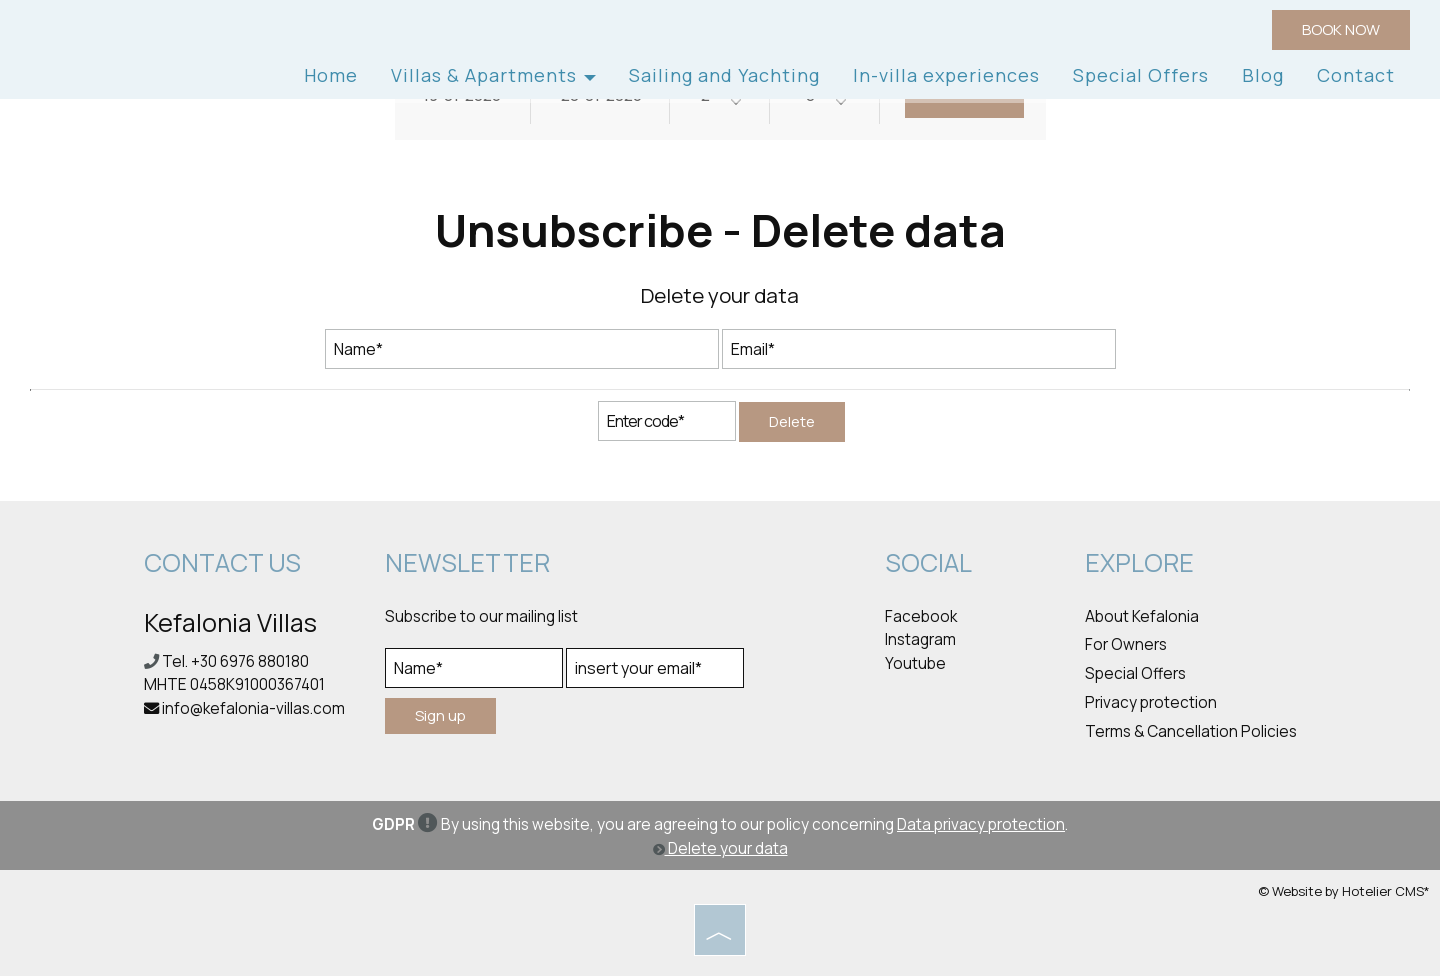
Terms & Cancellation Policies (1191, 731)
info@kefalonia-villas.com (253, 708)
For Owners (1126, 644)
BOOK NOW (1341, 29)
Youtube (915, 663)
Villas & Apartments (493, 75)
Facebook (921, 616)
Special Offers (1141, 75)
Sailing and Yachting (724, 75)
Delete (792, 421)
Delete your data (720, 848)
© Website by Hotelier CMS (1341, 891)
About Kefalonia (1142, 616)
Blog (1263, 75)
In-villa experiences (946, 75)
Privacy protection (1151, 702)
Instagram (920, 639)
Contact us (222, 562)
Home (331, 75)
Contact (1356, 75)
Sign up (440, 715)
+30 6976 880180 (250, 661)
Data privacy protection (981, 824)
